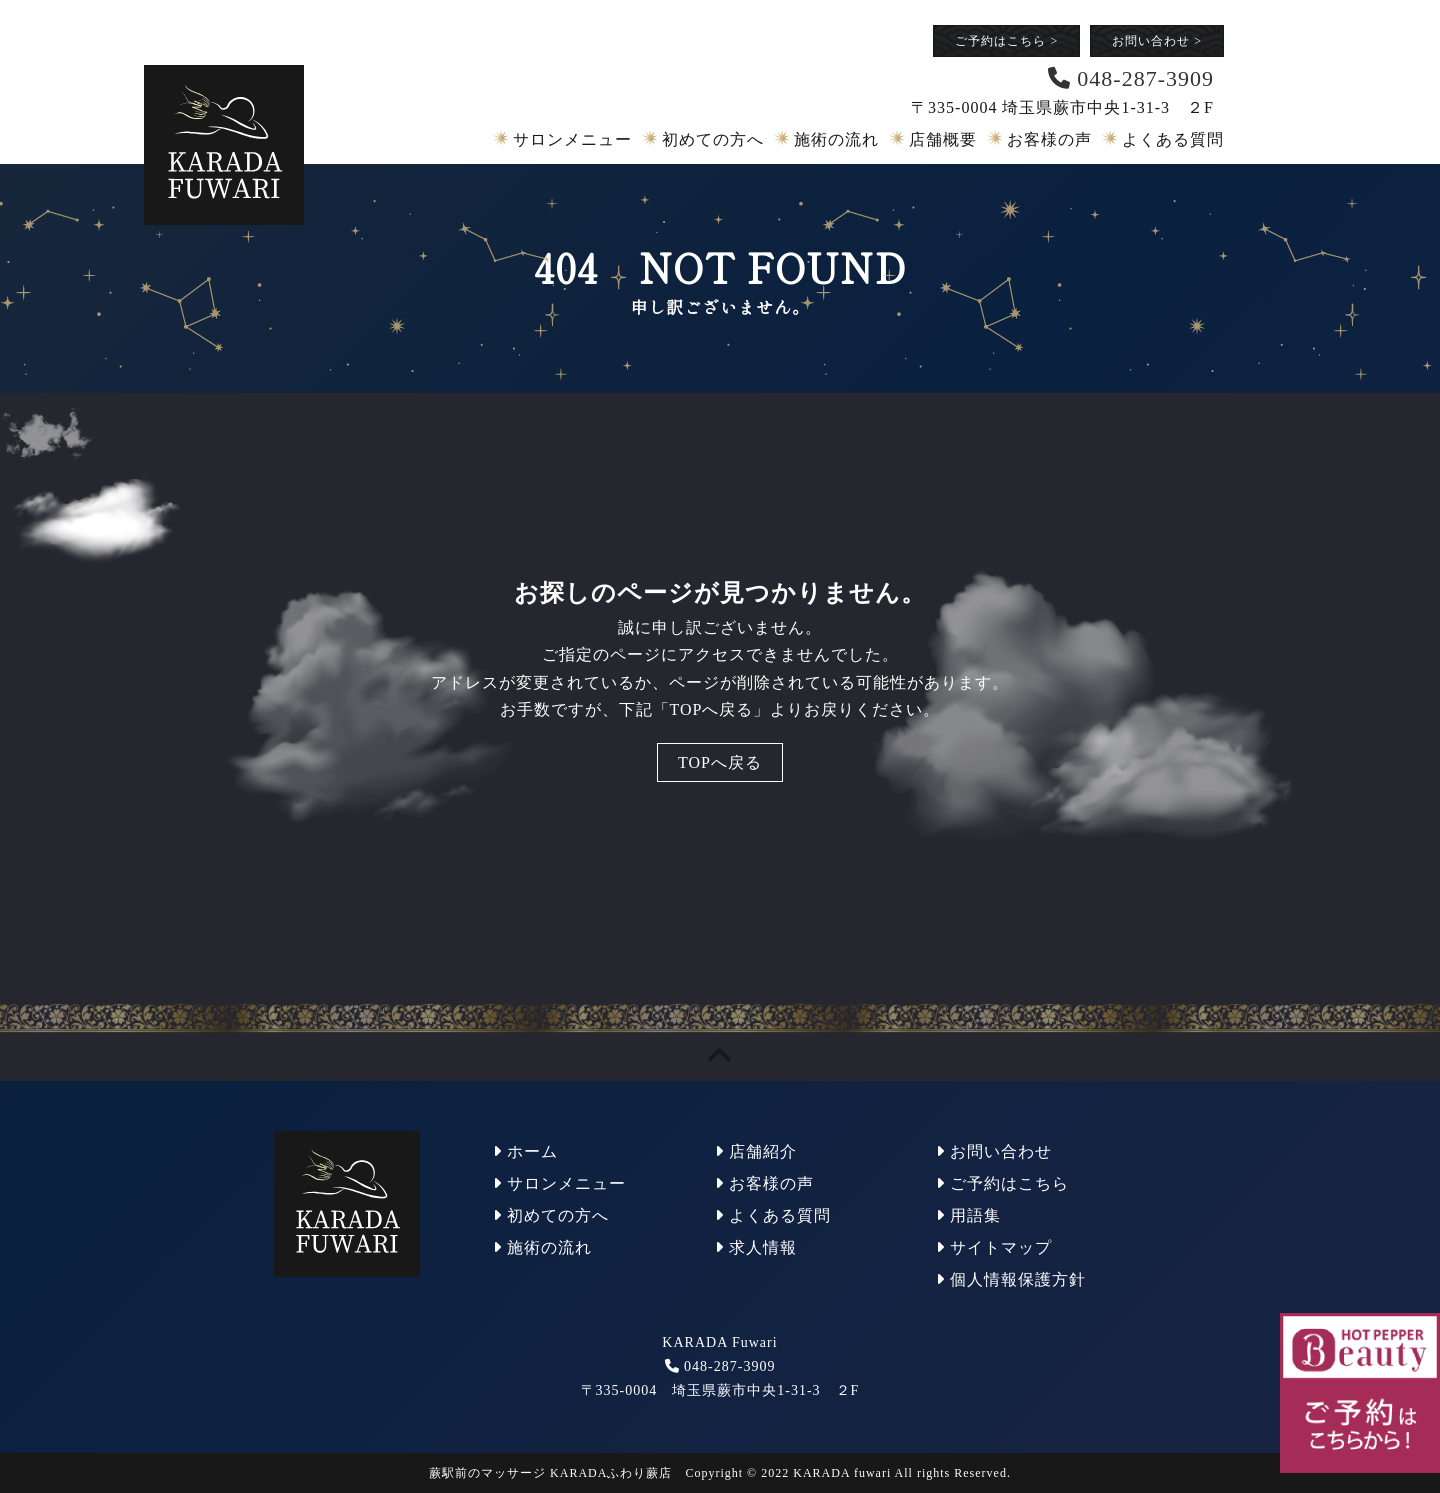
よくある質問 (1173, 139)
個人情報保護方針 (1011, 1279)
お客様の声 (1049, 139)
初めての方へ (713, 139)
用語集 (968, 1215)
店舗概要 (943, 139)
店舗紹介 (756, 1151)
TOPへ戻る (720, 762)
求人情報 (756, 1247)
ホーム (525, 1151)
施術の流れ (836, 139)
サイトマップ (994, 1247)
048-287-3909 (729, 1366)
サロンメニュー (572, 139)
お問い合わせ (1157, 41)
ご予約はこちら (1006, 41)
